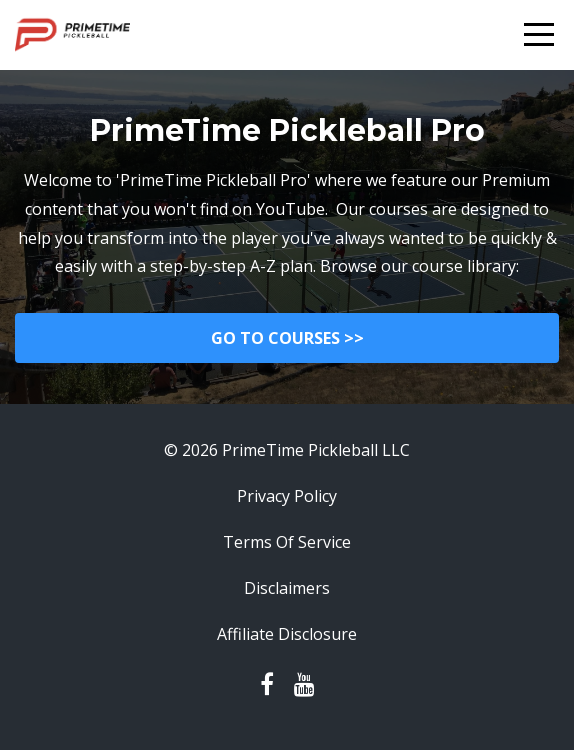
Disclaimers (287, 588)
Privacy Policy (287, 496)
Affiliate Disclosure (287, 634)
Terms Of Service (287, 542)
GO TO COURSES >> (287, 338)
